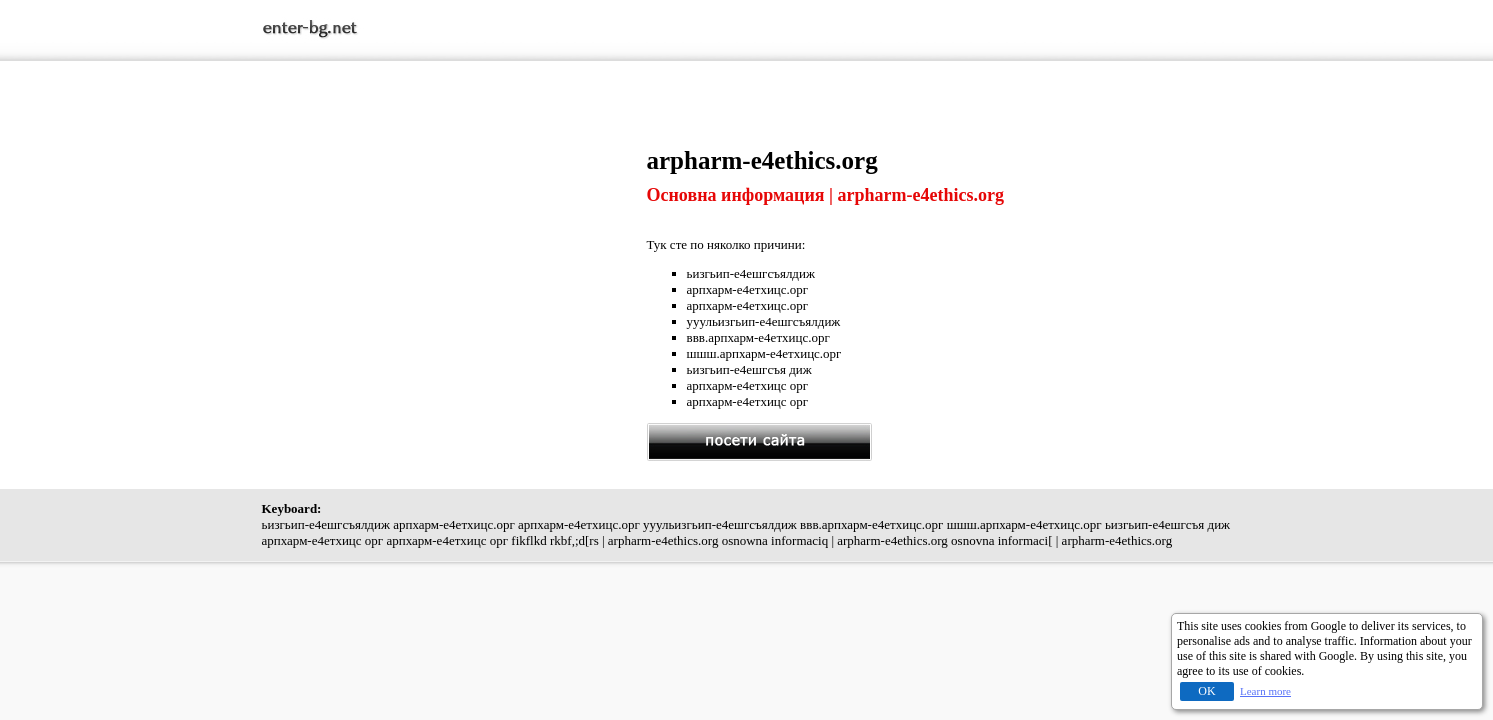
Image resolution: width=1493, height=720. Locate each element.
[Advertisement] (454, 287)
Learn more (1265, 691)
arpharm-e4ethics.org (762, 160)
